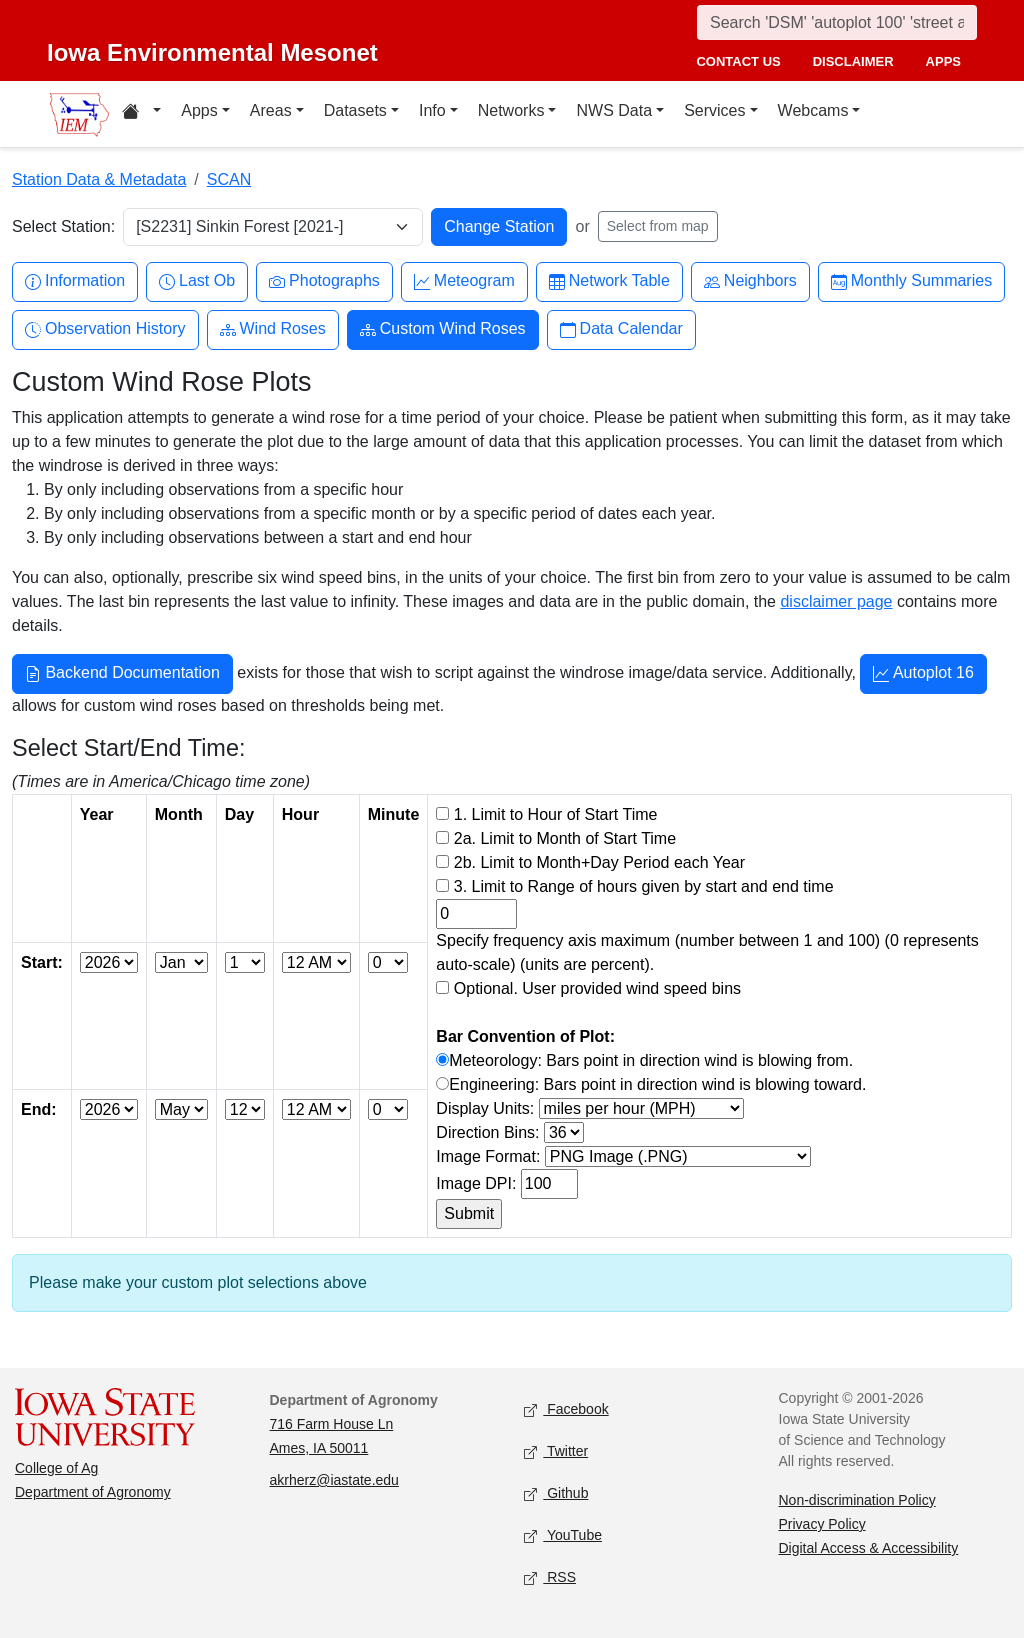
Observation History (105, 329)
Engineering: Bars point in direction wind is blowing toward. (657, 1084)
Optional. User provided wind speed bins (597, 988)
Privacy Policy (822, 1524)
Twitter (556, 1452)
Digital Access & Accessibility (869, 1548)
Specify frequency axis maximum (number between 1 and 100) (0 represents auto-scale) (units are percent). (707, 952)
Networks (511, 110)
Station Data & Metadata (99, 179)
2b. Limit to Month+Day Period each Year (599, 862)
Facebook (566, 1410)
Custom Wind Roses (443, 329)
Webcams (813, 110)
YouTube (563, 1536)
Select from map (658, 226)
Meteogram (464, 281)
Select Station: (63, 226)
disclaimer (853, 61)
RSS (550, 1578)
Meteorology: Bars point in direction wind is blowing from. (651, 1060)
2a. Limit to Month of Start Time (565, 838)
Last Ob (197, 281)
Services (714, 110)
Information (75, 281)
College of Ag (56, 1468)
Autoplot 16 (923, 675)
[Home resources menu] (141, 114)
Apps (199, 110)
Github (556, 1494)
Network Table (609, 281)
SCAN (229, 179)
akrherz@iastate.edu (334, 1480)
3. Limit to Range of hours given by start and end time (644, 886)
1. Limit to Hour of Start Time (556, 814)
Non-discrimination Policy (857, 1500)
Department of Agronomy (93, 1492)
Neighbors (750, 281)
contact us (738, 61)
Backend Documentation (122, 675)
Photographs (324, 281)
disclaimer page (836, 601)
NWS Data (614, 110)
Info (432, 110)
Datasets (355, 110)
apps (943, 61)
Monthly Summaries (911, 281)
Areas (271, 110)
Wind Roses (273, 329)
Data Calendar (621, 329)
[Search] (837, 22)
